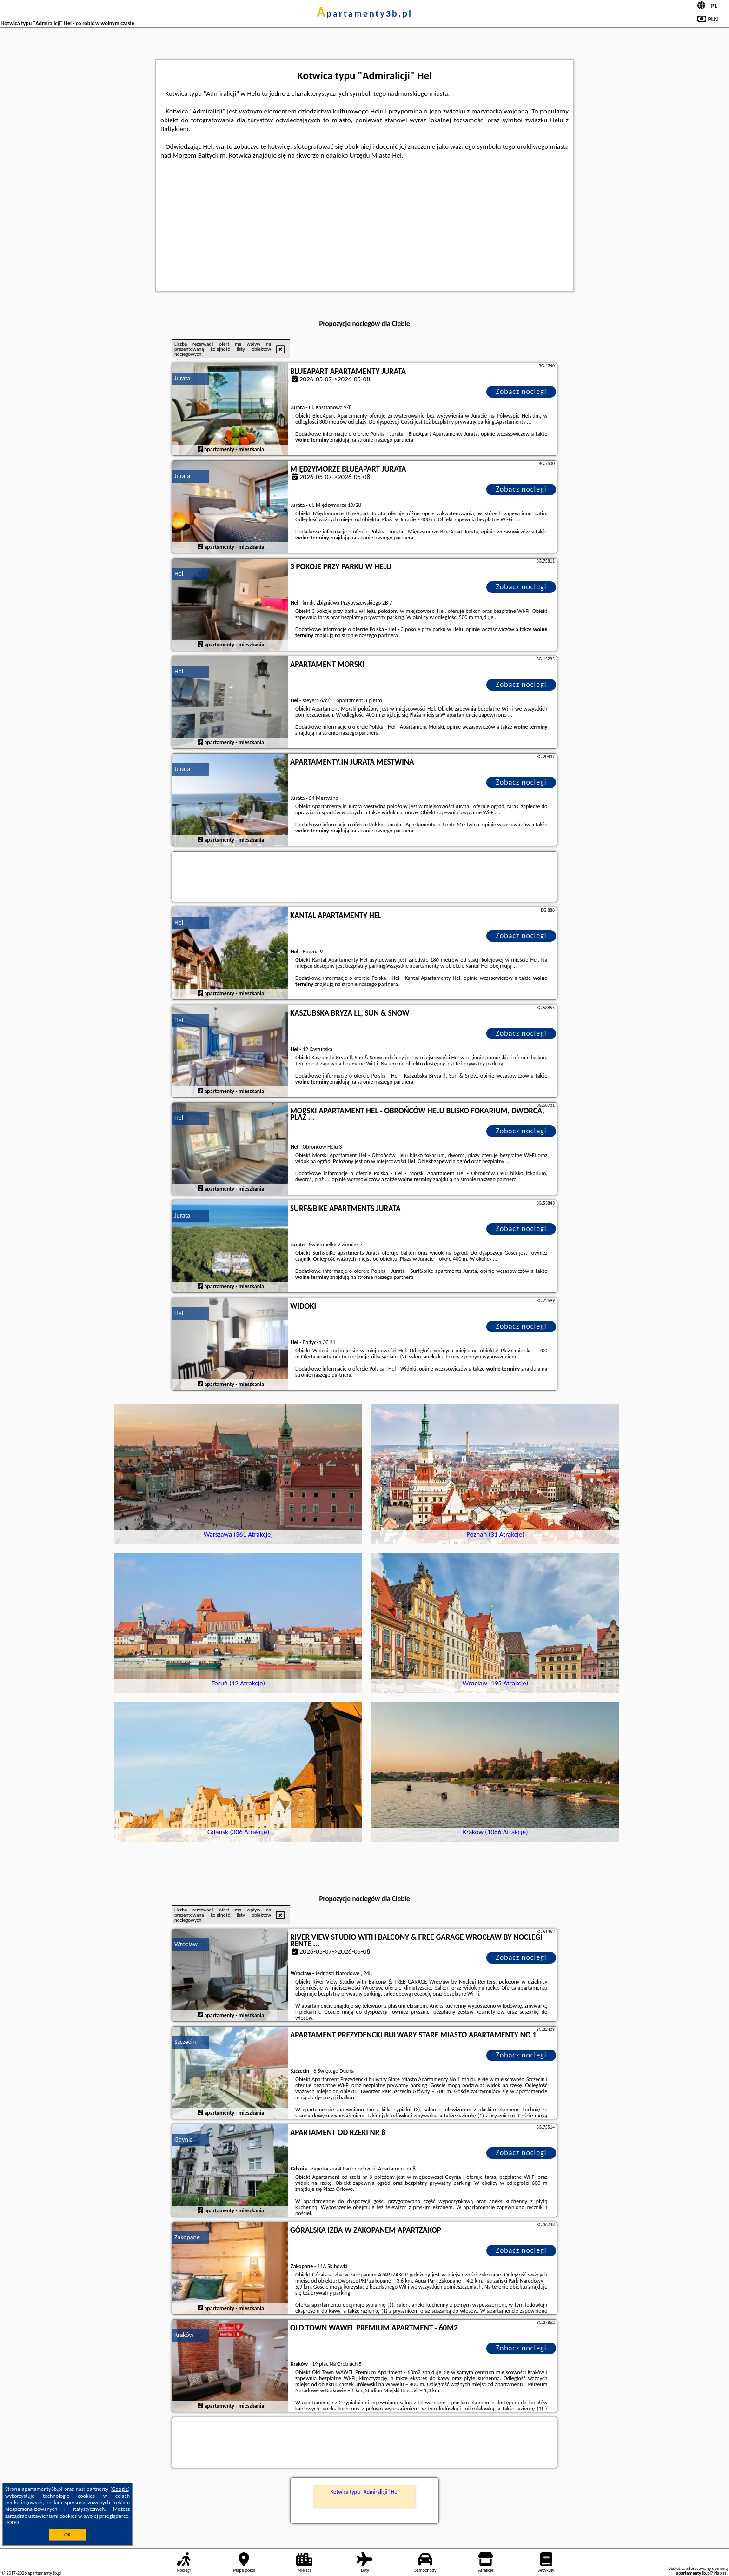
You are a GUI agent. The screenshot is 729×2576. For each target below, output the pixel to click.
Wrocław (186, 1944)
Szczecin (185, 2042)
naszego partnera (393, 440)
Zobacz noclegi (521, 391)
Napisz (720, 2573)
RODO (12, 2522)
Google (120, 2489)
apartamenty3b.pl (364, 13)
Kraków (184, 2335)
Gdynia (183, 2139)
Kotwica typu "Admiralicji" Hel (364, 2492)
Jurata (182, 378)
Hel (178, 574)
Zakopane (187, 2237)
